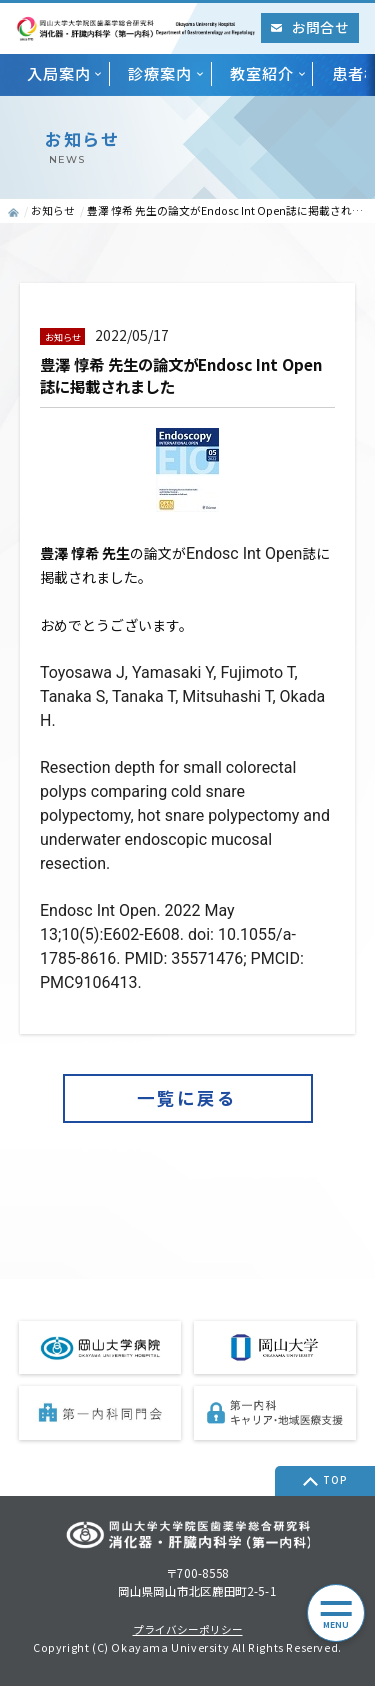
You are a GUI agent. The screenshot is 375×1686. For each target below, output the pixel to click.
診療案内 (160, 73)
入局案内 (59, 73)
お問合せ (309, 27)
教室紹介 (262, 73)
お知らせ (53, 210)
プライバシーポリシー (188, 1630)
